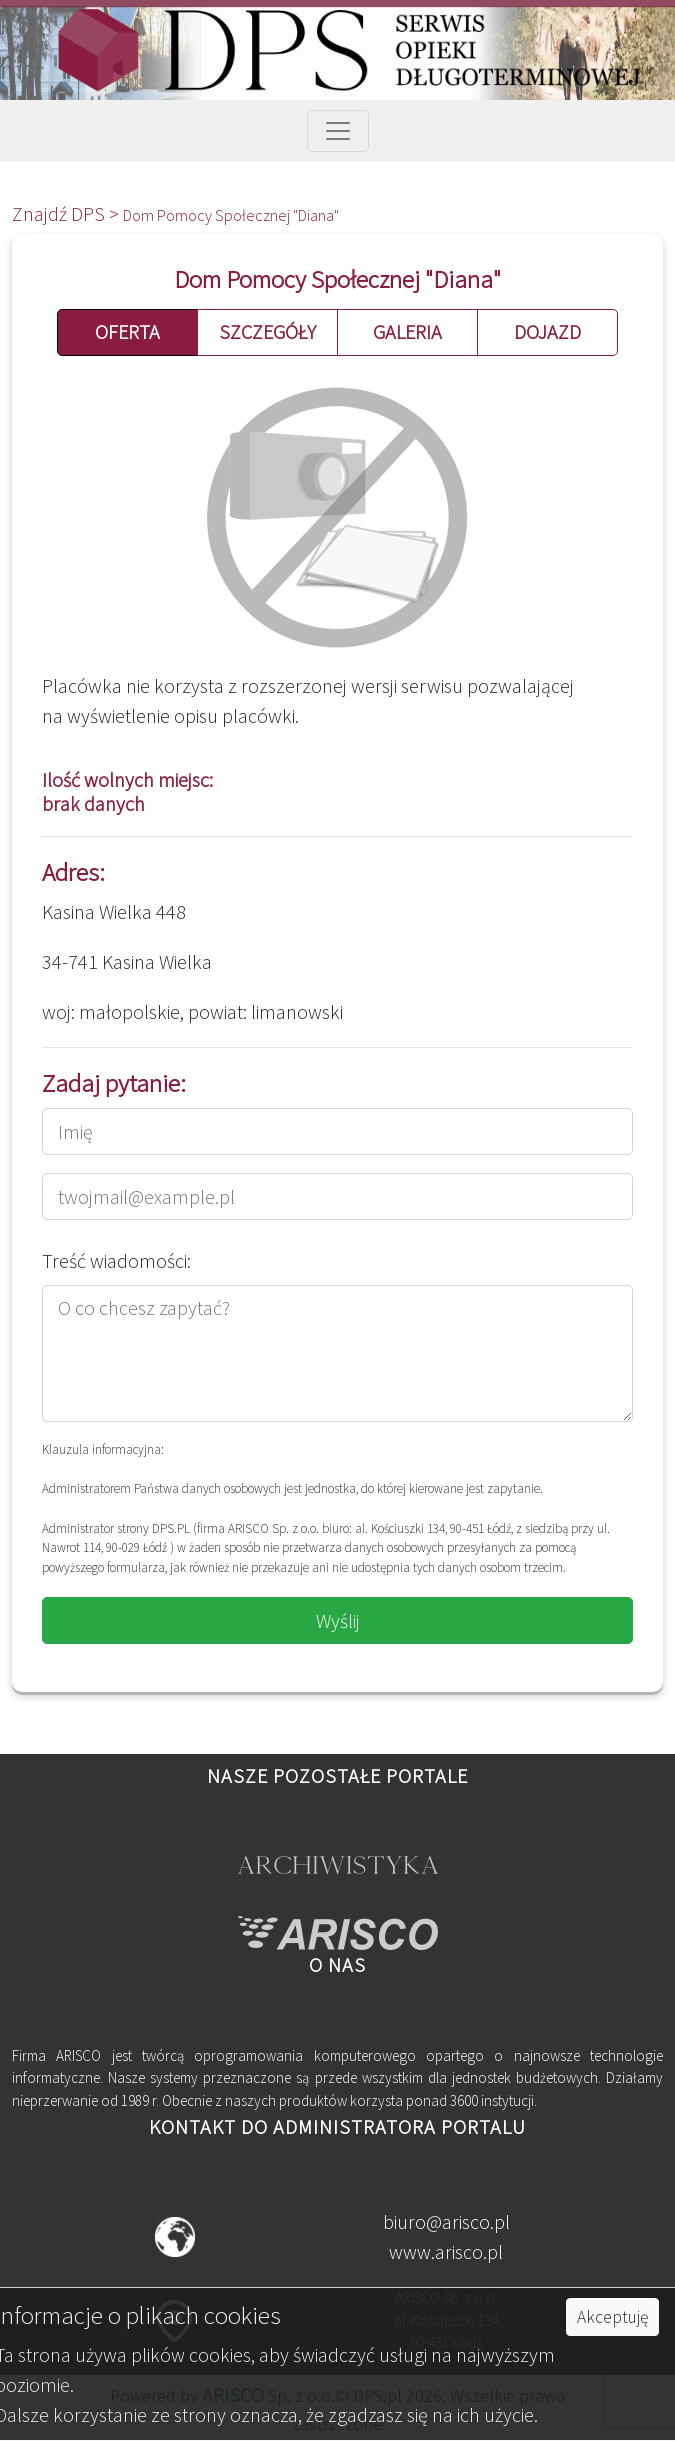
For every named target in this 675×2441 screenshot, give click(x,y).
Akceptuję (612, 2317)
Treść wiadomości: (116, 1260)
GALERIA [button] (407, 331)
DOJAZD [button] (547, 331)
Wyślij (338, 1620)
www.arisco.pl (446, 2251)
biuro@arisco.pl (446, 2221)
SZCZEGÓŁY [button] (267, 331)
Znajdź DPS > (67, 213)
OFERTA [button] (127, 331)
